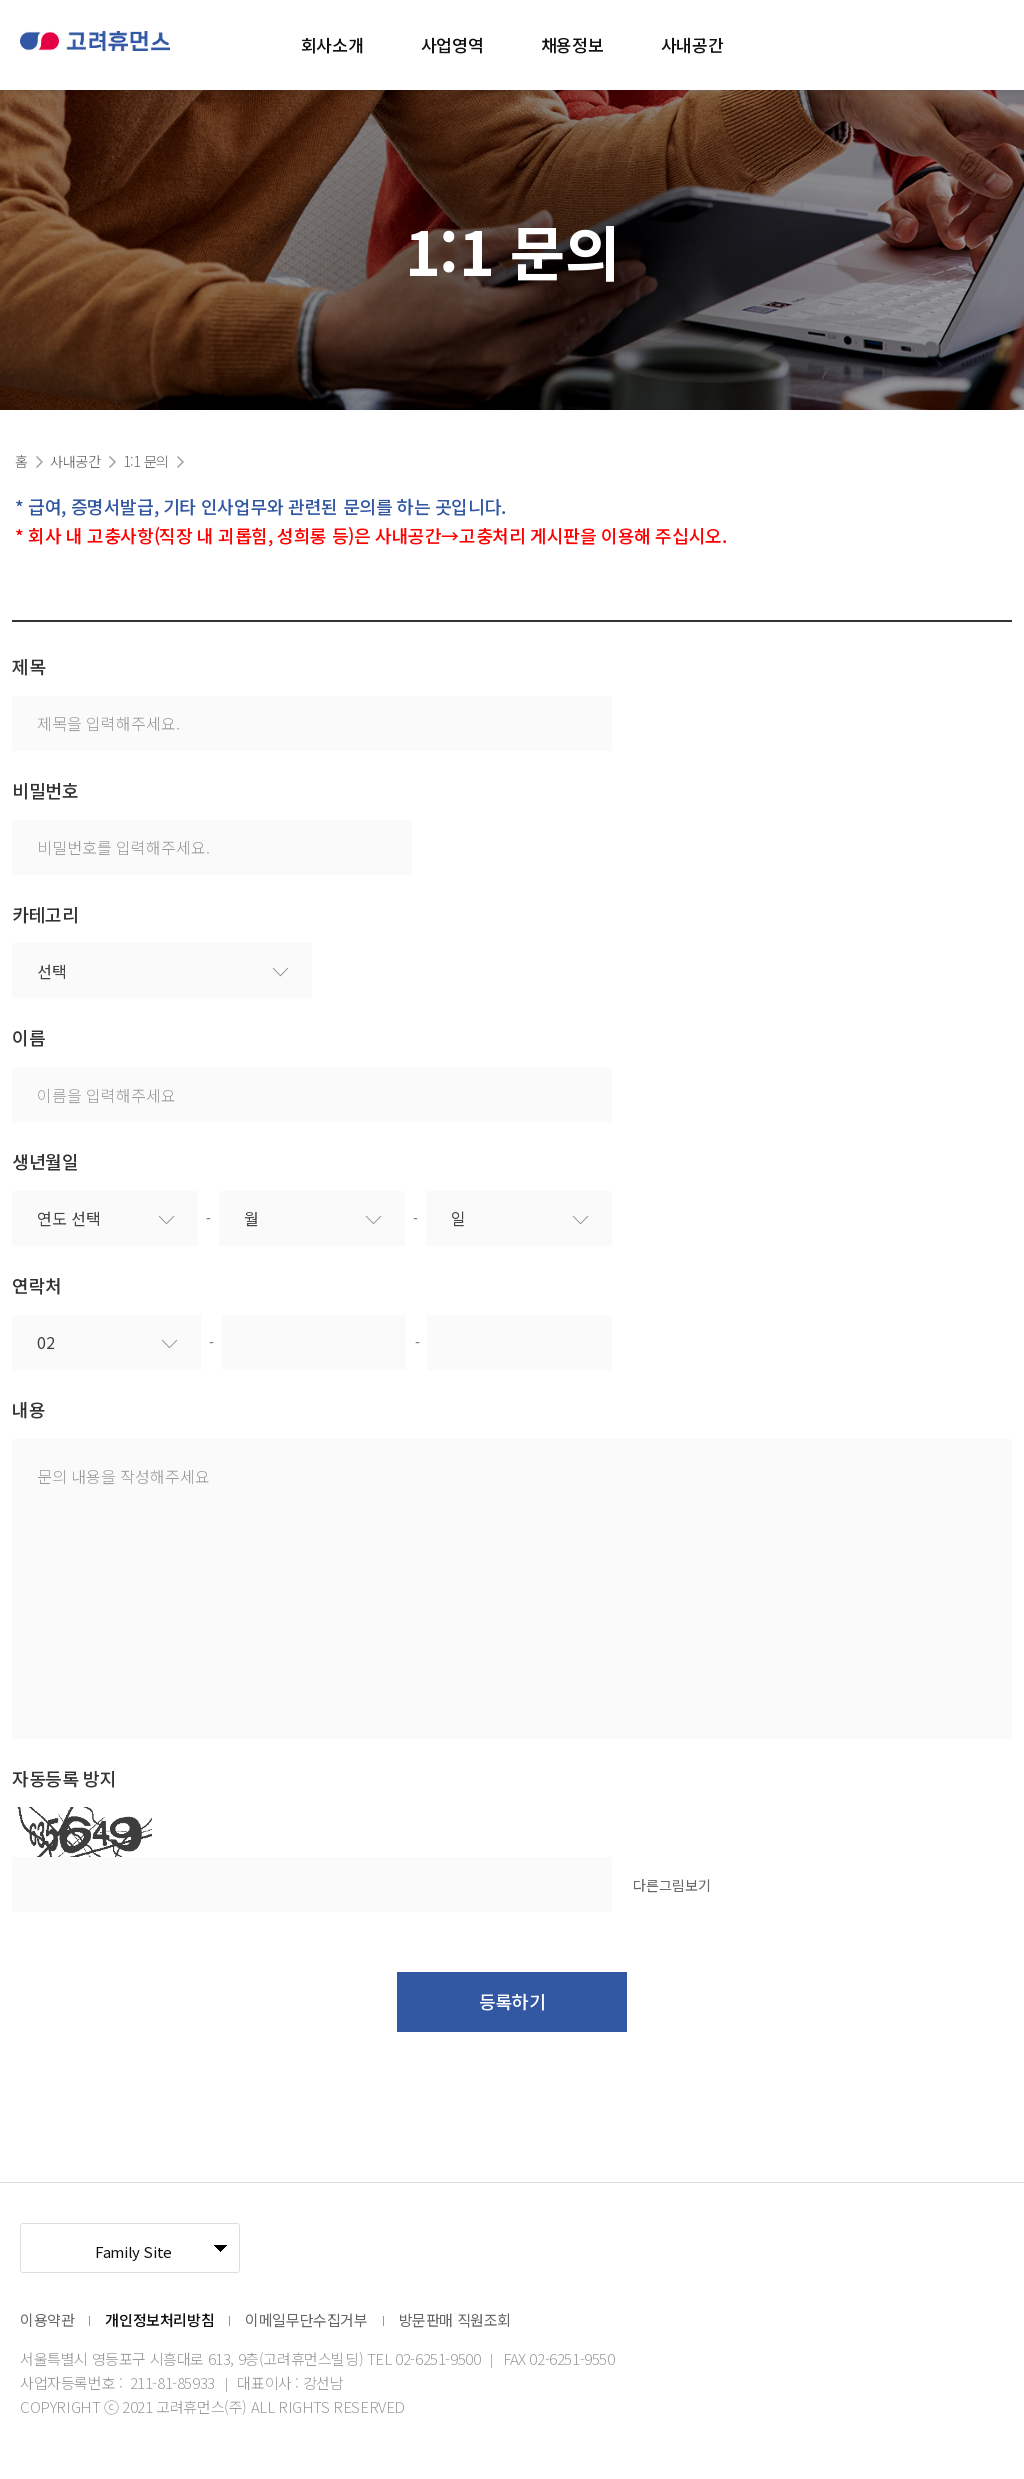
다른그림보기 (672, 1885)
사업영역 (452, 44)
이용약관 (47, 2319)
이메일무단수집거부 (306, 2319)
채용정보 (572, 44)
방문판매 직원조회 (455, 2319)
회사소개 (332, 44)
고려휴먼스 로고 (95, 44)
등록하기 (512, 2001)
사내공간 (692, 44)
